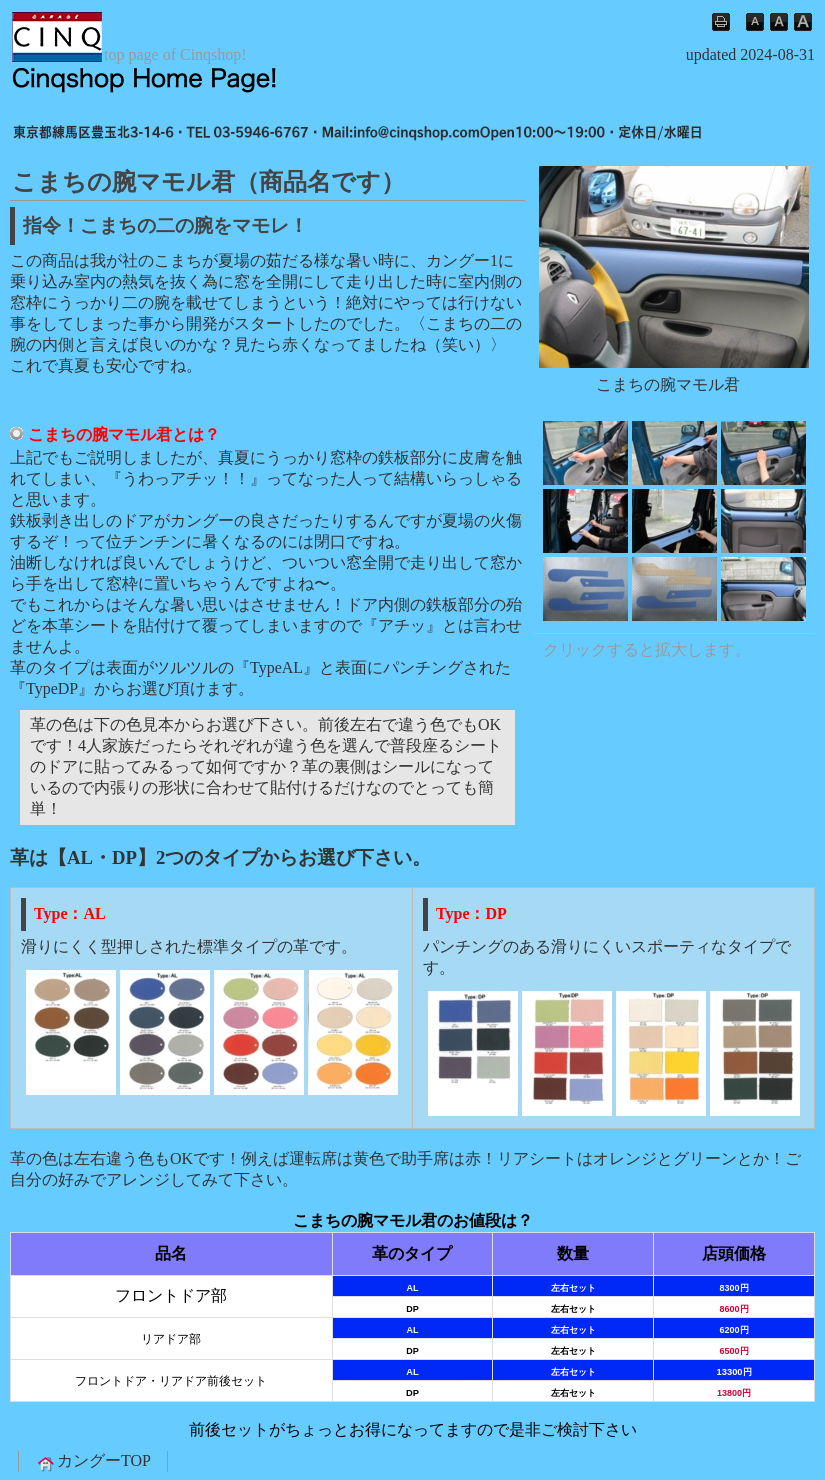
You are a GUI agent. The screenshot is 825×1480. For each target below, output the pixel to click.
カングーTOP (93, 1462)
